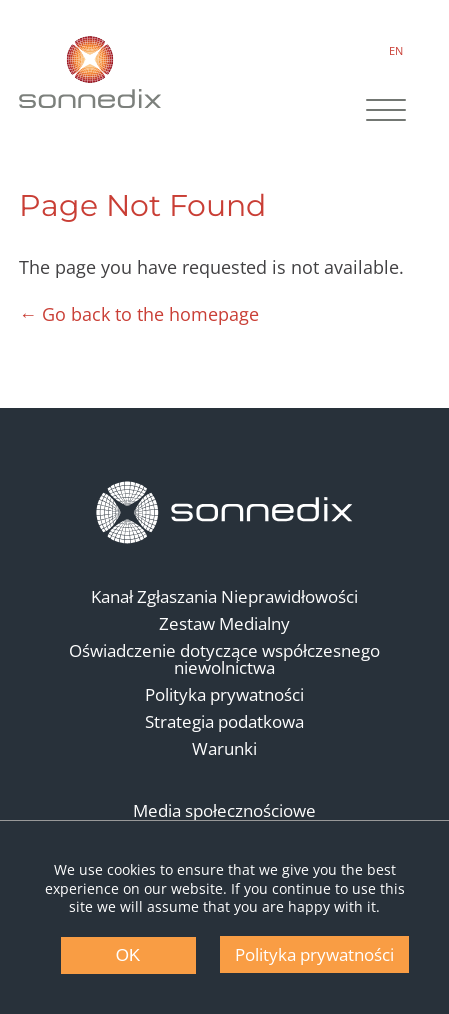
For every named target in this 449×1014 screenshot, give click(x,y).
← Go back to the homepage (140, 314)
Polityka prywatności (224, 694)
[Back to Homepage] (225, 513)
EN (394, 50)
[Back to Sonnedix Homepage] (91, 71)
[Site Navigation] (384, 113)
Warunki (224, 748)
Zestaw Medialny (224, 623)
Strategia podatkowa (224, 721)
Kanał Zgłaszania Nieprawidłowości (224, 596)
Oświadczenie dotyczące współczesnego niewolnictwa (224, 659)
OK (128, 955)
